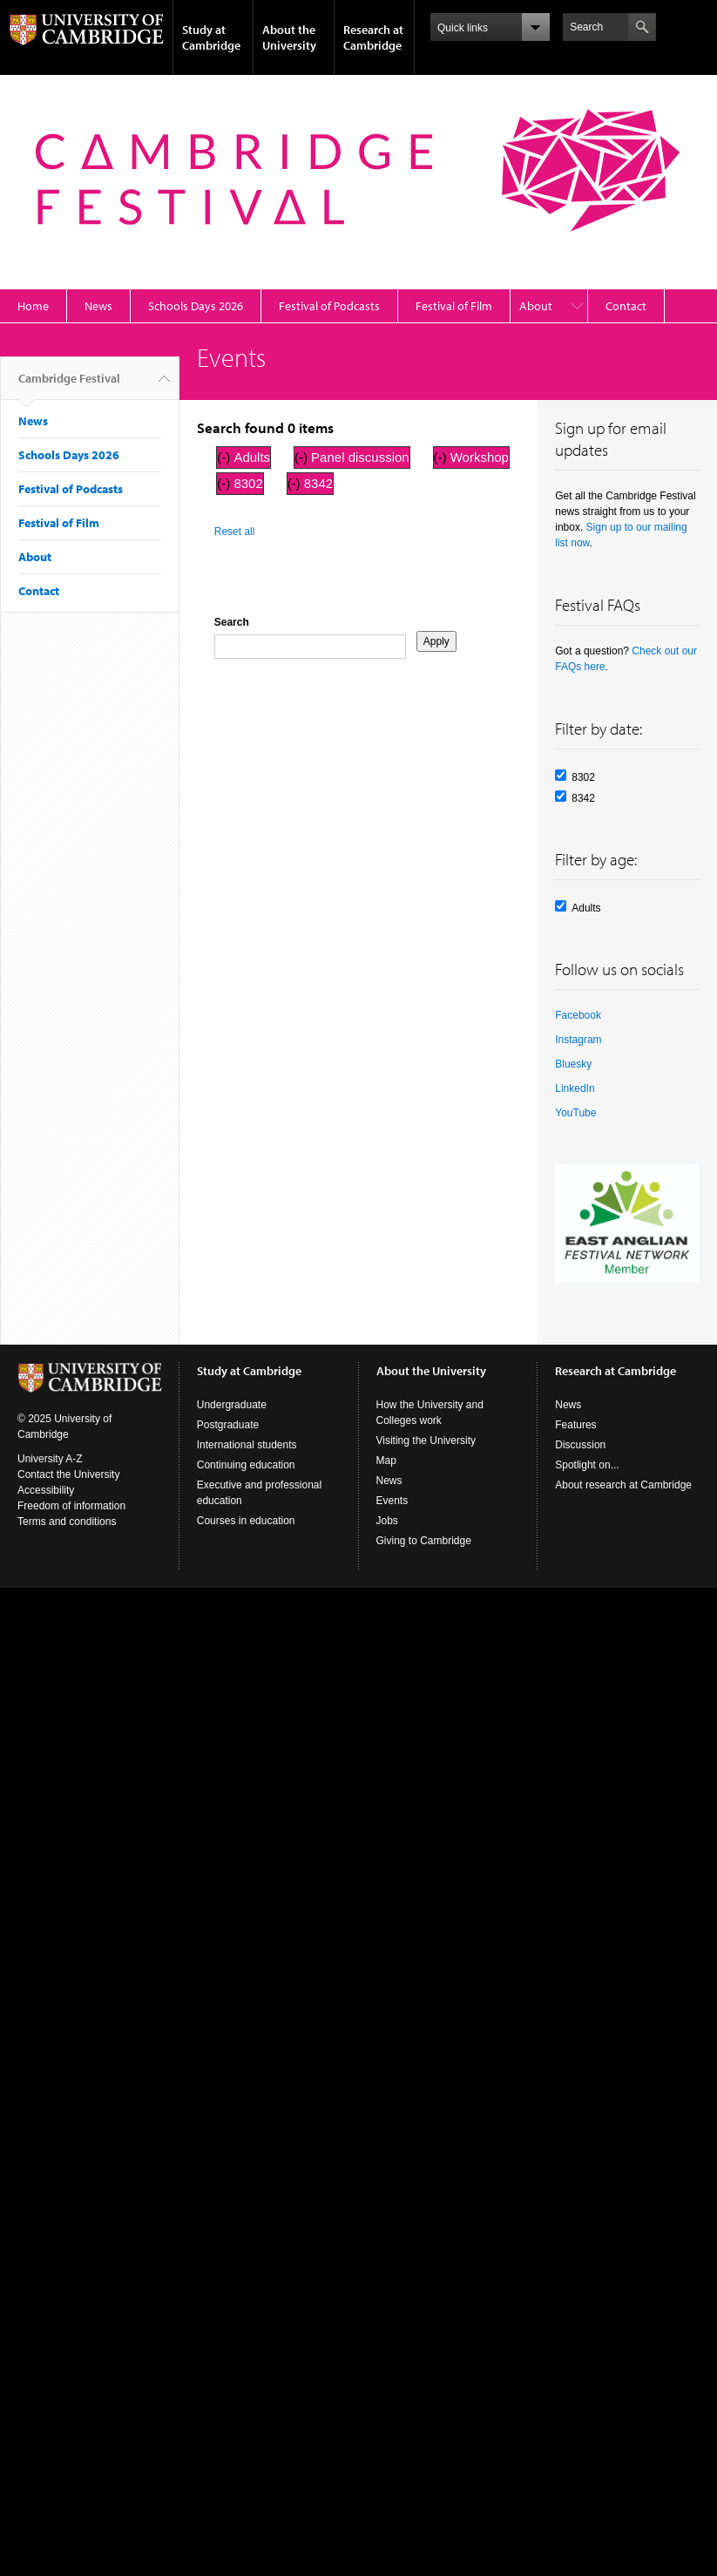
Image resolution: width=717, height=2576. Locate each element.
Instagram (578, 1040)
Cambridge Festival (69, 385)
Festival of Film (454, 306)
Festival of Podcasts (329, 306)
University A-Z (50, 1459)
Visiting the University (426, 1440)
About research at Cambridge (623, 1485)
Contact (625, 306)
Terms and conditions (66, 1521)
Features (575, 1425)
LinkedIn (574, 1088)
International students (247, 1445)
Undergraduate (232, 1405)
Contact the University (68, 1474)
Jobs (387, 1521)
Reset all (234, 531)
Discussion (580, 1445)
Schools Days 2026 (195, 306)
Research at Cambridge (373, 37)
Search (231, 622)
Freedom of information (71, 1506)
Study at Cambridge (211, 37)
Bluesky (573, 1064)
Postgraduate (228, 1425)
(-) (225, 457)
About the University (289, 37)
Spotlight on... (587, 1465)
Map (386, 1460)
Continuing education (246, 1465)
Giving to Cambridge (423, 1541)
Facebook (578, 1015)
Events (392, 1501)
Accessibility (45, 1490)
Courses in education (246, 1521)
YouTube (575, 1113)
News (98, 306)
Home (33, 306)
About (535, 306)
